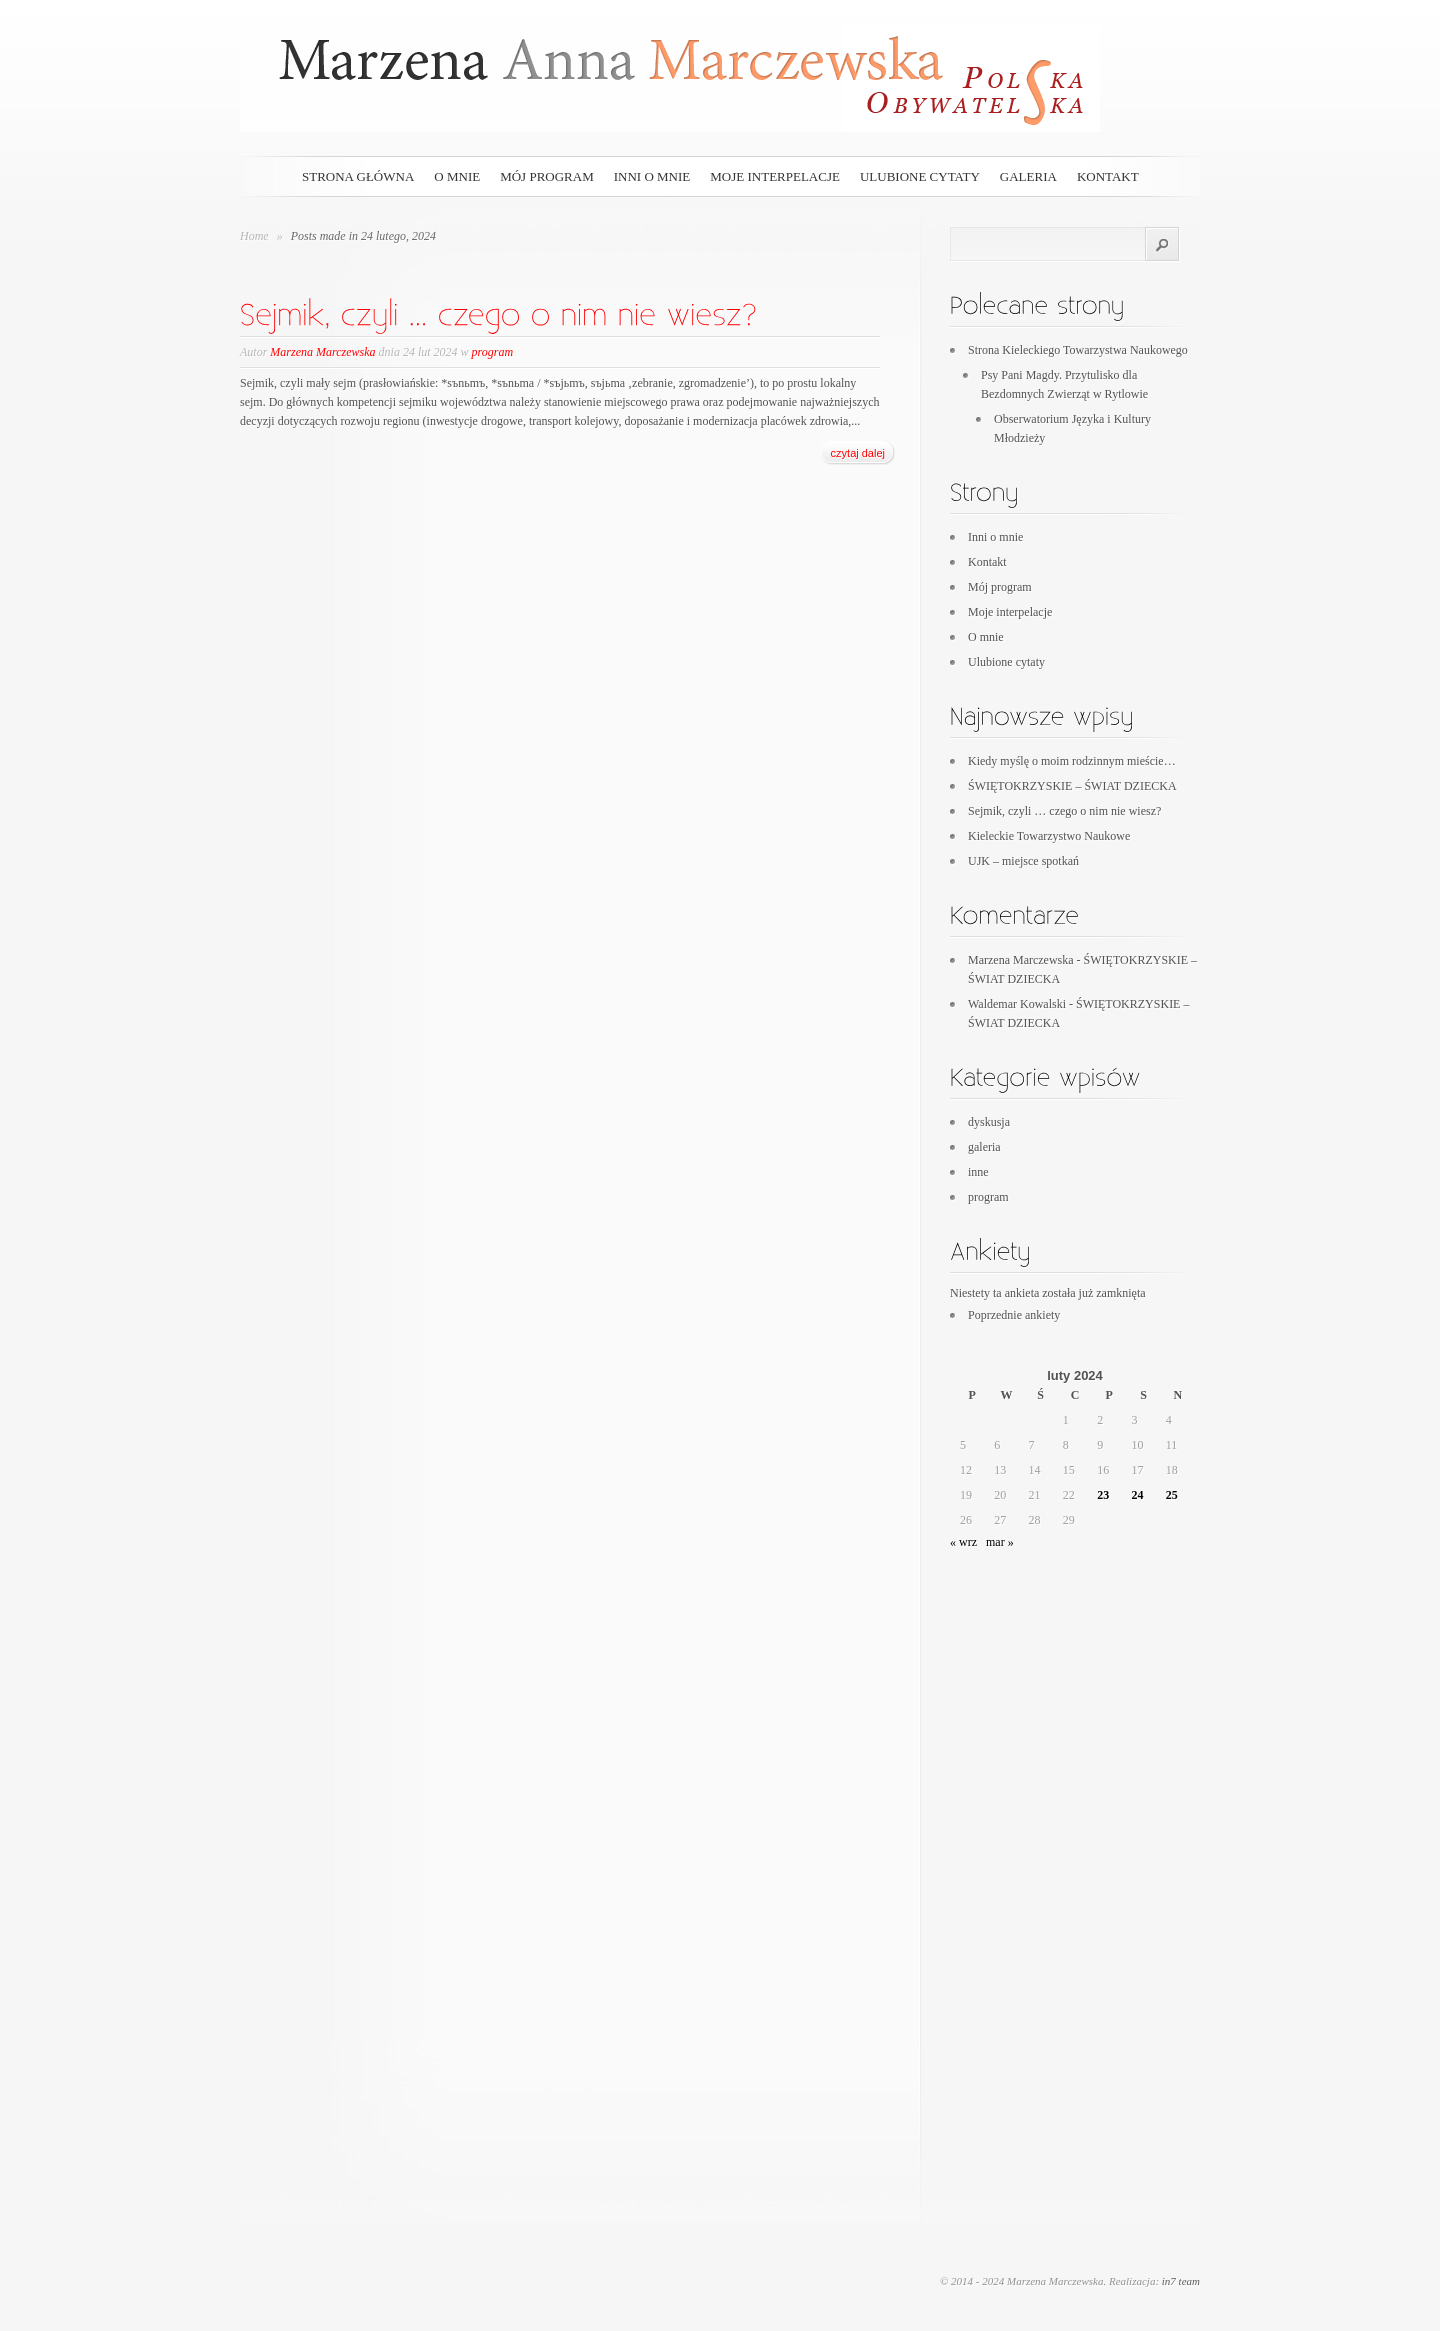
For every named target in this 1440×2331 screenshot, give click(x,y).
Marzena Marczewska (322, 352)
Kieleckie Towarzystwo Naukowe (1049, 836)
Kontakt (1108, 176)
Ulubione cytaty (920, 176)
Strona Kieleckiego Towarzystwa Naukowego (1078, 350)
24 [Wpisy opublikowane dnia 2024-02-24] (1137, 1495)
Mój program (547, 176)
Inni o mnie (652, 176)
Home (254, 236)
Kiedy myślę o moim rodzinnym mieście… (1072, 761)
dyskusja (989, 1122)
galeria (1028, 176)
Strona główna (358, 176)
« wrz (963, 1542)
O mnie (457, 176)
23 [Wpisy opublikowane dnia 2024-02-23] (1103, 1495)
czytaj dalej (858, 453)
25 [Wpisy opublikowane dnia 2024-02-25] (1172, 1495)
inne (978, 1172)
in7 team (1181, 2281)
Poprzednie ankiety (1014, 1315)
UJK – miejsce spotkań (1023, 861)
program (493, 352)
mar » (1000, 1542)
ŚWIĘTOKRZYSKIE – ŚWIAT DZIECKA (1072, 786)
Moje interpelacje (775, 176)
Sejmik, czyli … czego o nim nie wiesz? (1064, 811)
